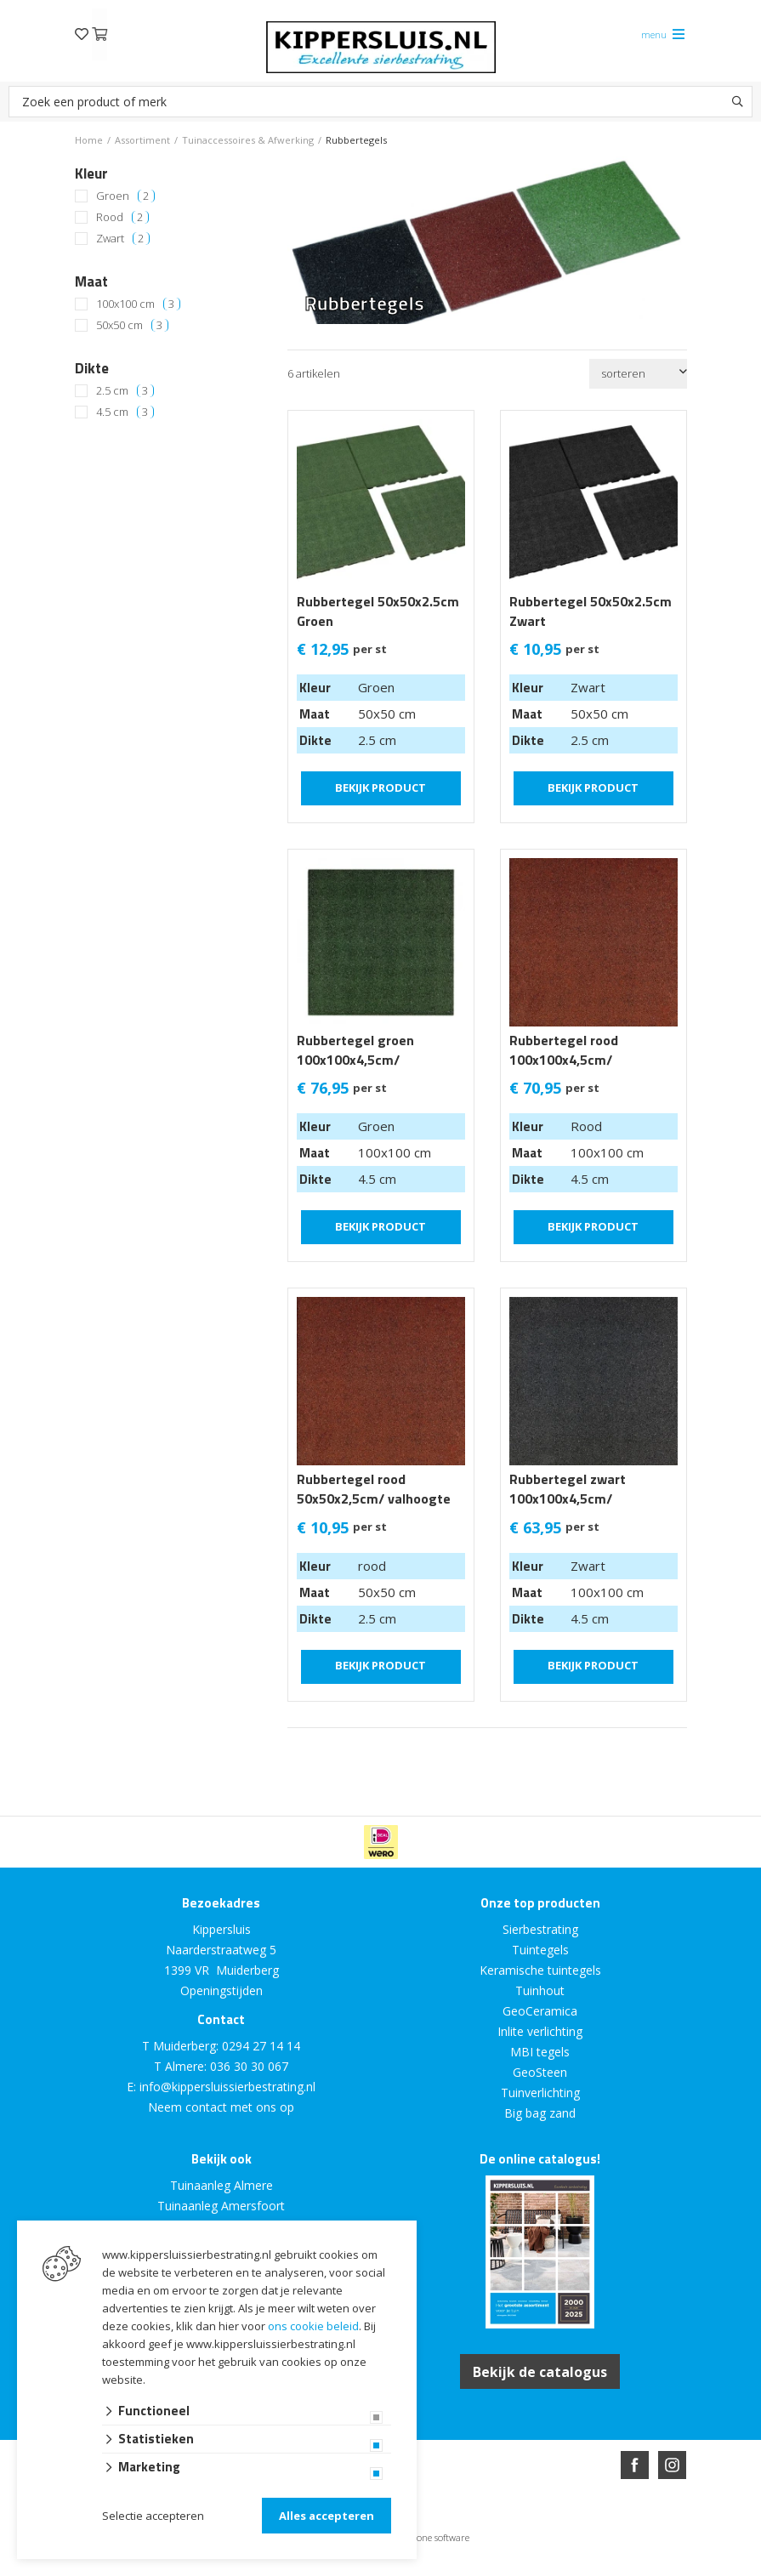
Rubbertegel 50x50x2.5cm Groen (378, 611)
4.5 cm (125, 412)
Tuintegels (540, 1950)
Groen (125, 196)
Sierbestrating (540, 1929)
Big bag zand (540, 2113)
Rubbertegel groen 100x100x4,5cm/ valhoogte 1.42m (355, 1060)
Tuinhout (540, 1990)
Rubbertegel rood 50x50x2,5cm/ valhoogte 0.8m (374, 1499)
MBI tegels (540, 2052)
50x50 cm (132, 325)
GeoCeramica (540, 2011)
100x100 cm (138, 304)
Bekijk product (380, 786)
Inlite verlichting (539, 2031)
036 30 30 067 (249, 2066)
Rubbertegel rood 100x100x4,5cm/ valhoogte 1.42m (563, 1060)
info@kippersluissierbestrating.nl (227, 2086)
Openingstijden (221, 1990)
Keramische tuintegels (540, 1970)
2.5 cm (125, 390)
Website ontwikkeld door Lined (251, 2568)
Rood (122, 217)
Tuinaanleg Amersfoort (221, 2206)
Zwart (123, 238)
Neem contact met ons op (221, 2107)
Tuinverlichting (540, 2092)
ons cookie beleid (313, 2326)
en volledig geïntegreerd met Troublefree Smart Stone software (447, 2568)
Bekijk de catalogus (540, 2371)
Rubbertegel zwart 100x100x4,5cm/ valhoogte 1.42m (567, 1499)
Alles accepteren (326, 2515)
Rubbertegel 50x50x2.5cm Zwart (590, 611)
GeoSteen (540, 2072)
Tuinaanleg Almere (221, 2185)
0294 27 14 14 (261, 2046)
